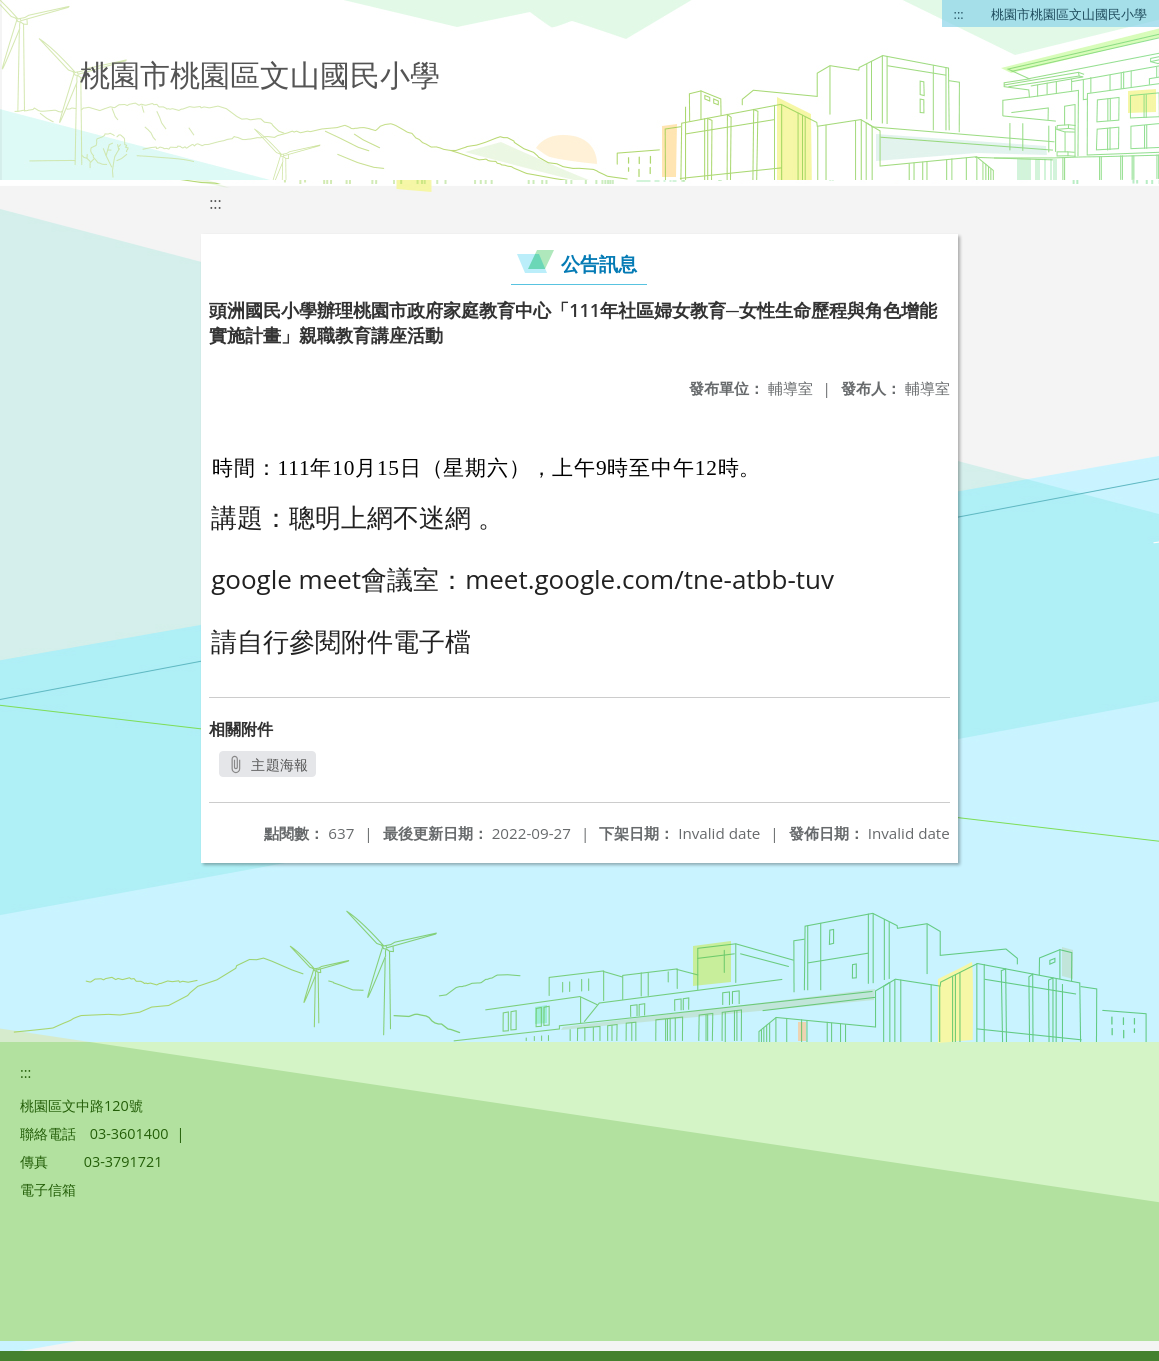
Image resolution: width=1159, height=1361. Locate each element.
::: (959, 14)
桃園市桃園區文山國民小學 (1069, 14)
